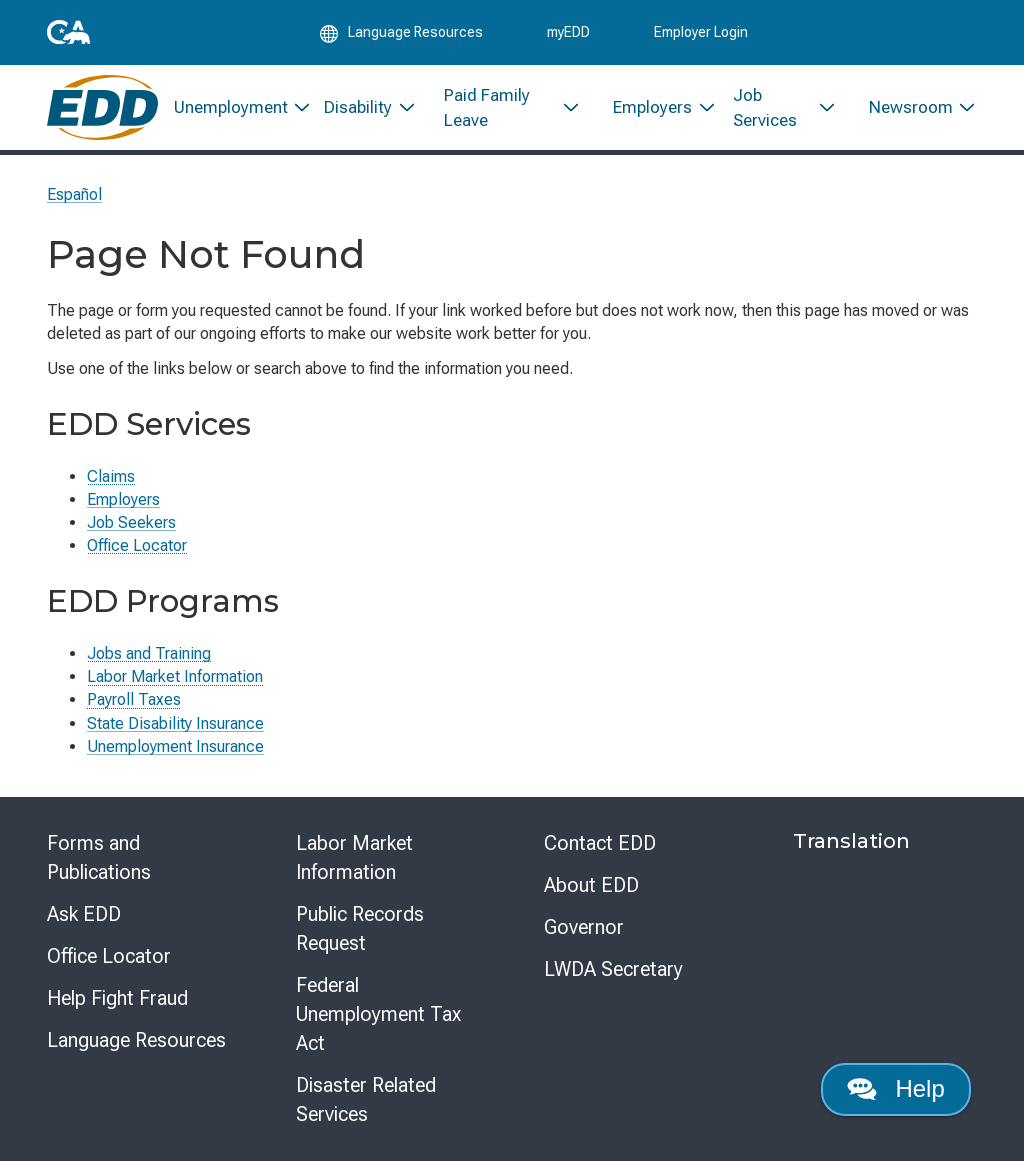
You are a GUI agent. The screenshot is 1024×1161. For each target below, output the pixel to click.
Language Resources (136, 1040)
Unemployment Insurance (175, 746)
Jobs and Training (149, 653)
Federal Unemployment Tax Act (378, 1014)
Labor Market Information (175, 676)
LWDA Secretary (613, 969)
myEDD (568, 32)
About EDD (591, 885)
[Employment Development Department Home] (102, 107)
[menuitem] (233, 107)
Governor (584, 927)
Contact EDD (600, 843)
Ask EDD (84, 914)
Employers (123, 499)
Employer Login (701, 32)
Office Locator (137, 545)
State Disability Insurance (175, 723)
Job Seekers (131, 522)
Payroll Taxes (134, 699)
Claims (111, 476)
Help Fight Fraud (117, 998)
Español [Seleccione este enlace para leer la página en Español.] (74, 194)
